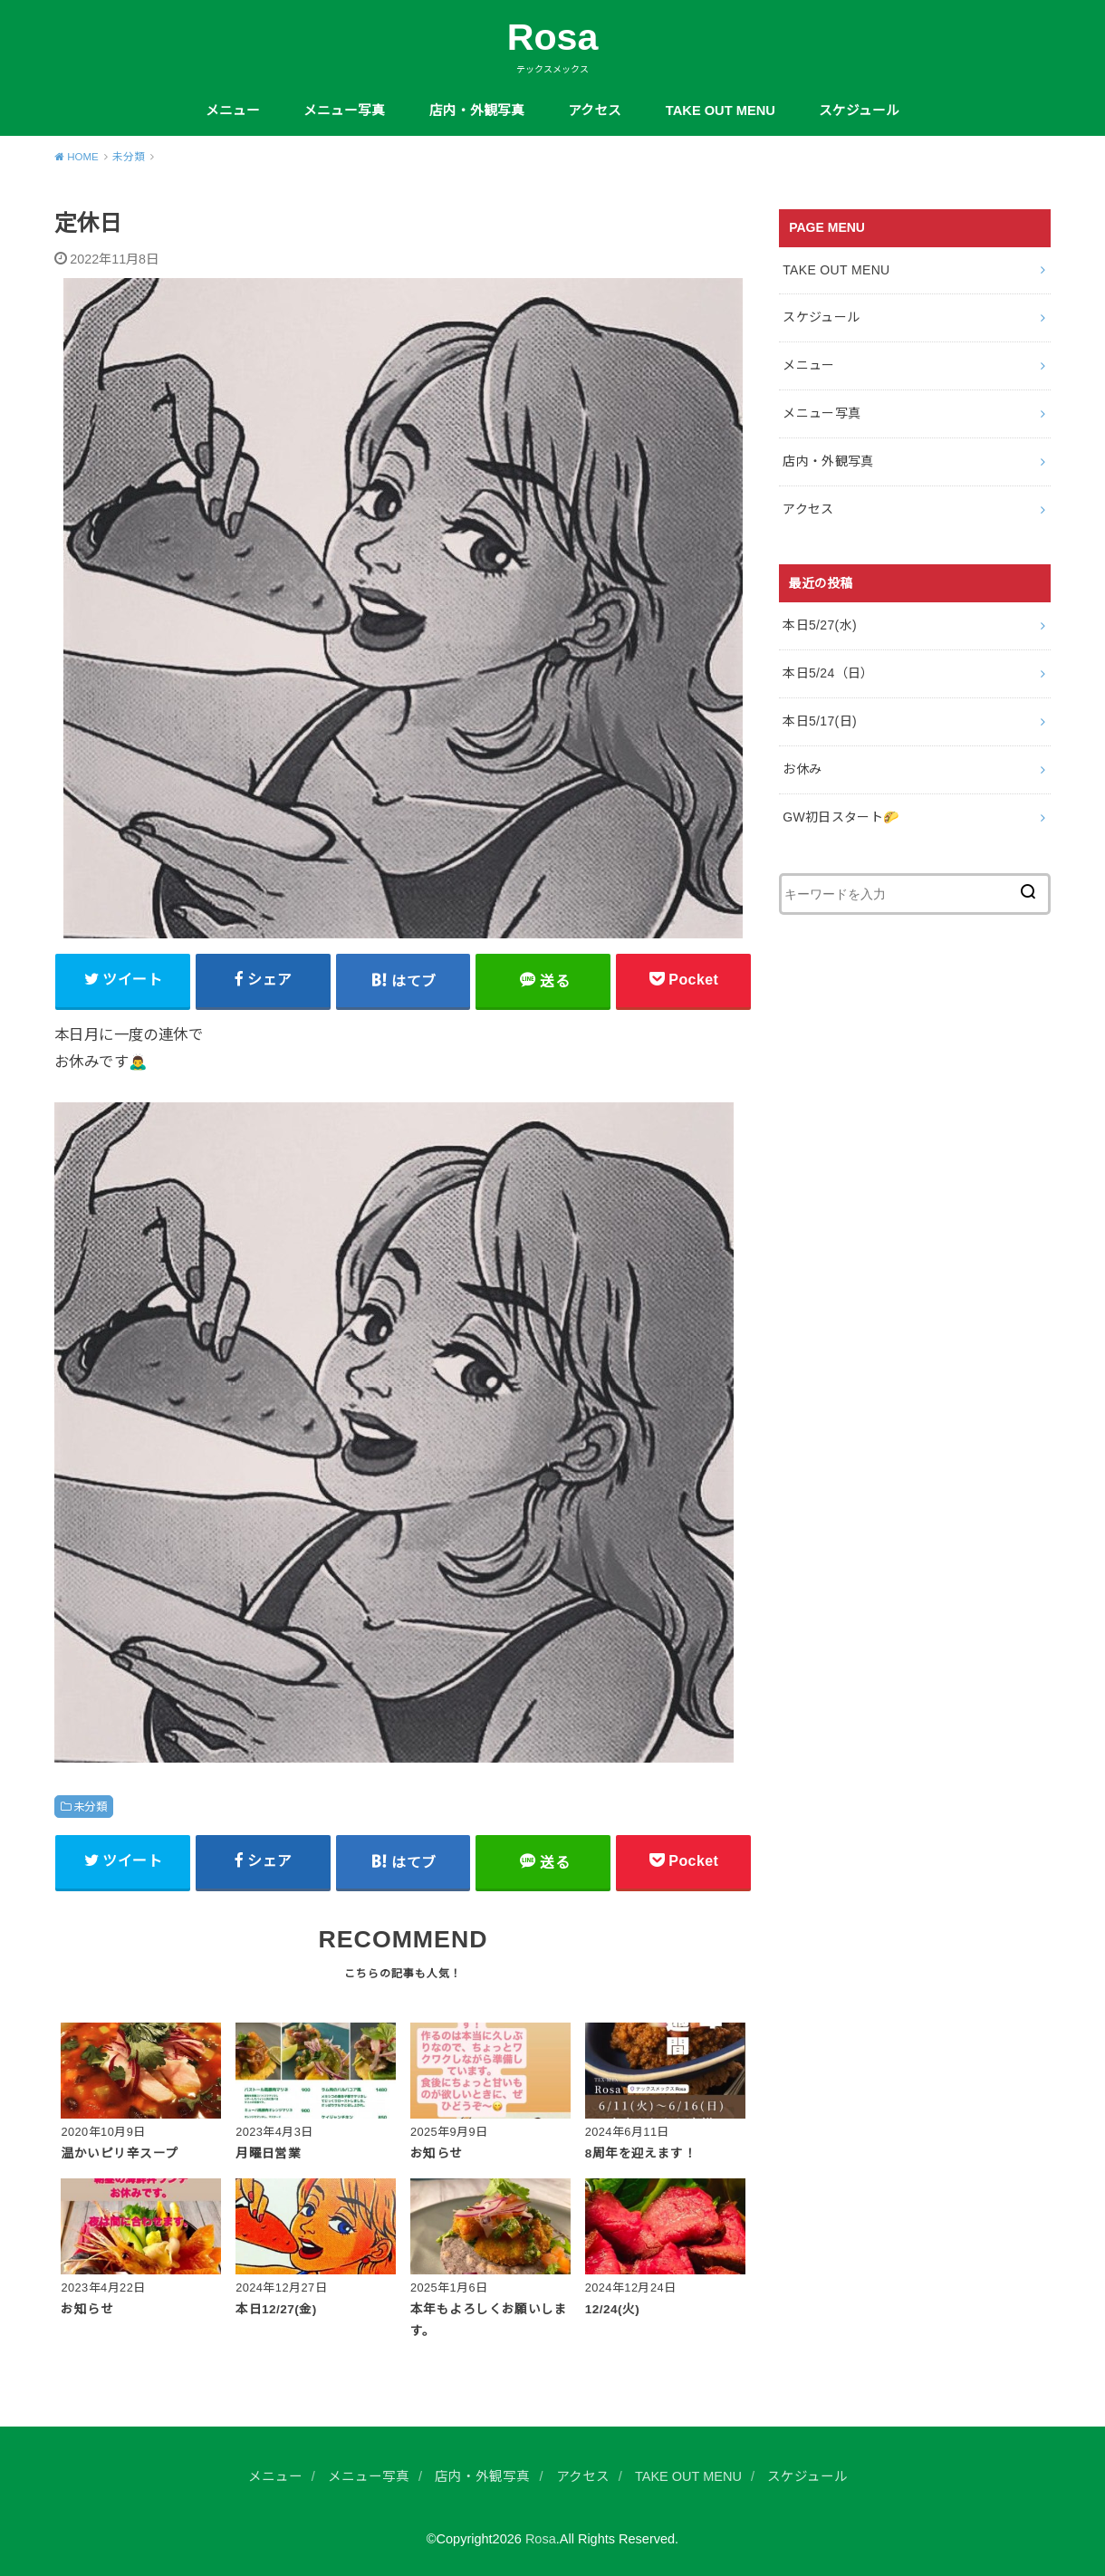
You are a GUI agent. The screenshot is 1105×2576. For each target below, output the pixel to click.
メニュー (233, 110)
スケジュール (859, 110)
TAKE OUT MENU (720, 110)
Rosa (553, 37)
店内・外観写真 (476, 110)
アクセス (594, 110)
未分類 (90, 1807)
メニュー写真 (344, 110)
